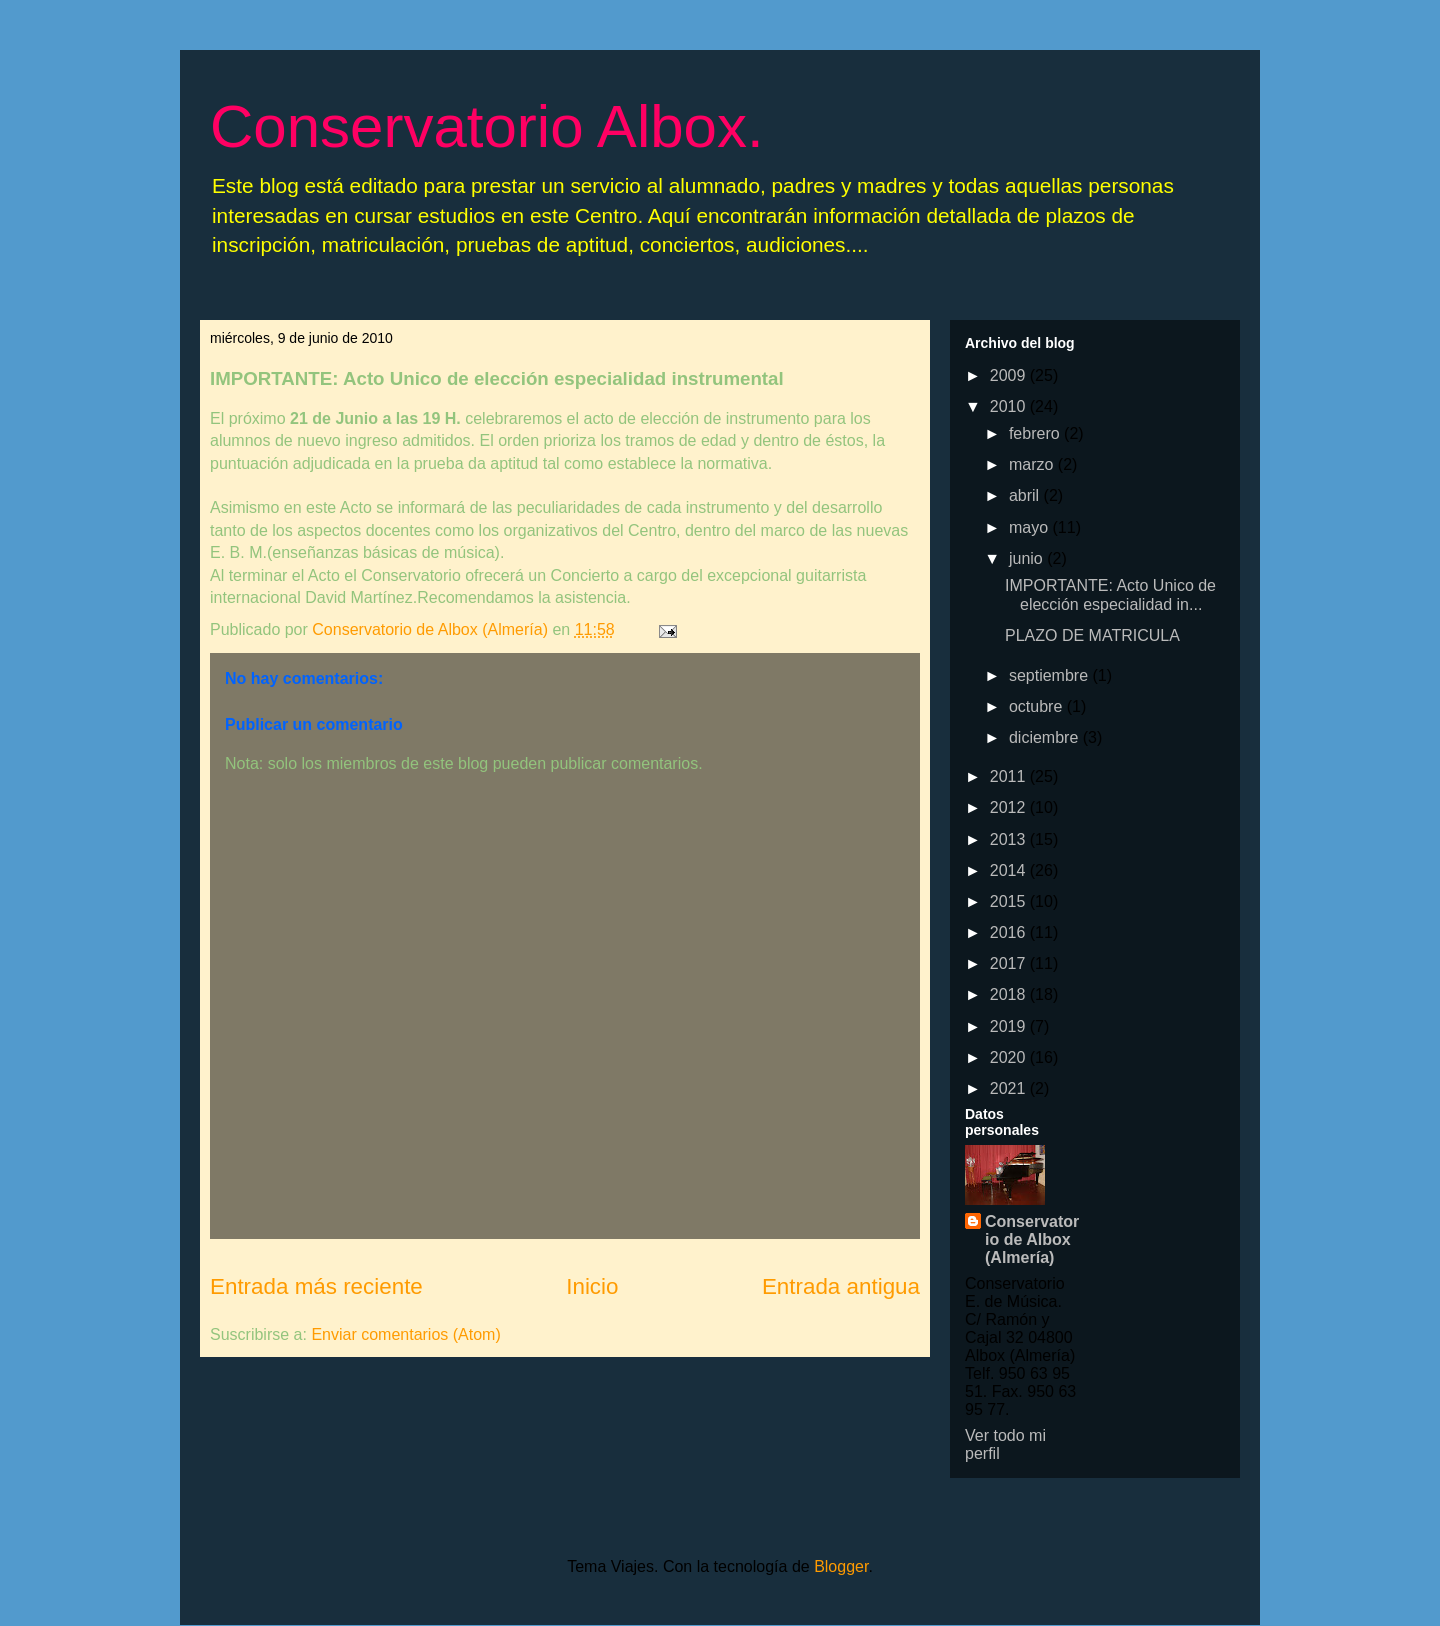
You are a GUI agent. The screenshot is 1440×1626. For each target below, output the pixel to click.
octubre (1038, 706)
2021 (1010, 1088)
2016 (1010, 932)
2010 (1010, 406)
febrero (1036, 433)
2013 (1010, 839)
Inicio (592, 1286)
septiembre (1051, 675)
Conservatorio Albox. (487, 126)
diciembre (1046, 737)
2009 (1010, 375)
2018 (1010, 994)
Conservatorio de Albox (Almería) (1032, 1239)
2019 (1010, 1026)
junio (1028, 558)
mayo (1031, 527)
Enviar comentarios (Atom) (405, 1334)
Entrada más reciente (316, 1286)
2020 (1010, 1057)
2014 (1010, 870)
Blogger (841, 1566)
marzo (1033, 464)
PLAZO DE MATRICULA (1092, 635)
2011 (1010, 776)
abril (1026, 495)
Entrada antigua (841, 1286)
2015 (1010, 901)
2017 (1010, 963)
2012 (1010, 807)
